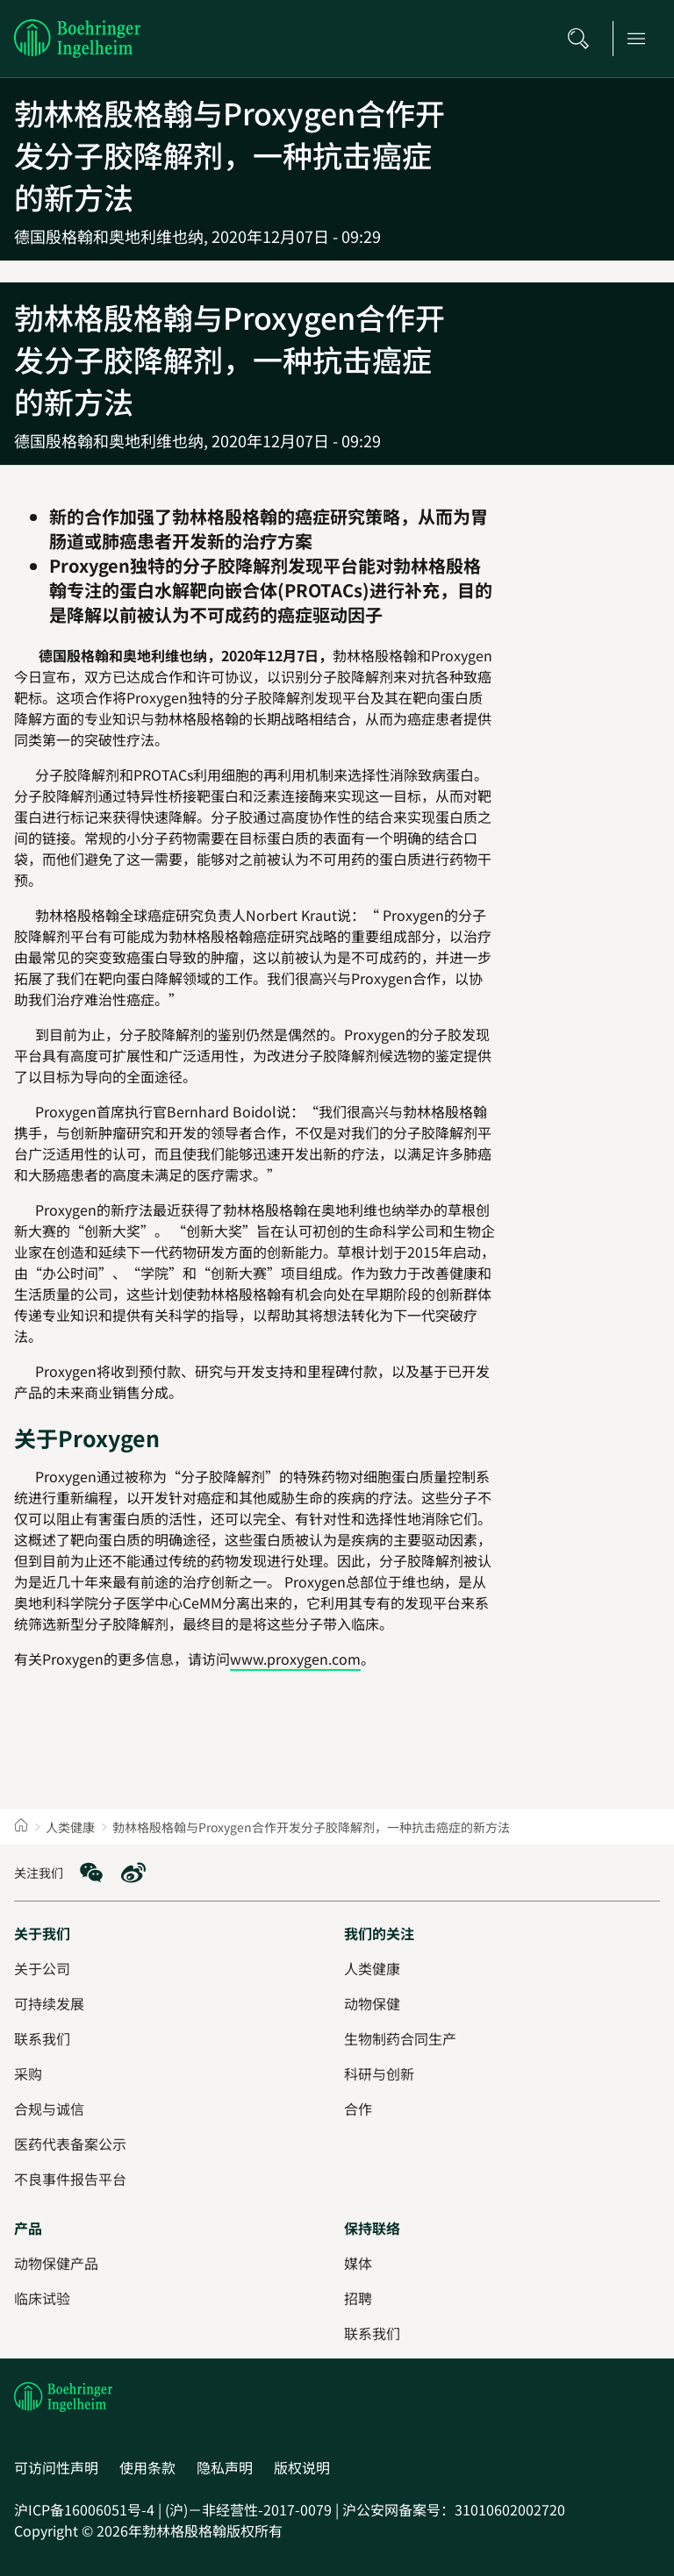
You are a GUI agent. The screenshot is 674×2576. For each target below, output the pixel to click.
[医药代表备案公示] (70, 2143)
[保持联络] (372, 2227)
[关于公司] (42, 1968)
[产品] (28, 2227)
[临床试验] (42, 2297)
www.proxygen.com (295, 1658)
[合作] (358, 2108)
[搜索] (583, 38)
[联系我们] (372, 2333)
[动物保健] (372, 2003)
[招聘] (358, 2297)
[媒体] (358, 2262)
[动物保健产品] (56, 2262)
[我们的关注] (379, 1933)
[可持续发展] (49, 2003)
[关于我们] (42, 1933)
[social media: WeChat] (91, 1873)
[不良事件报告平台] (70, 2178)
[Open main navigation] (641, 38)
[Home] (21, 1827)
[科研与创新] (379, 2073)
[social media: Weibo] (133, 1873)
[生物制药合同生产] (400, 2038)
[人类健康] (372, 1968)
